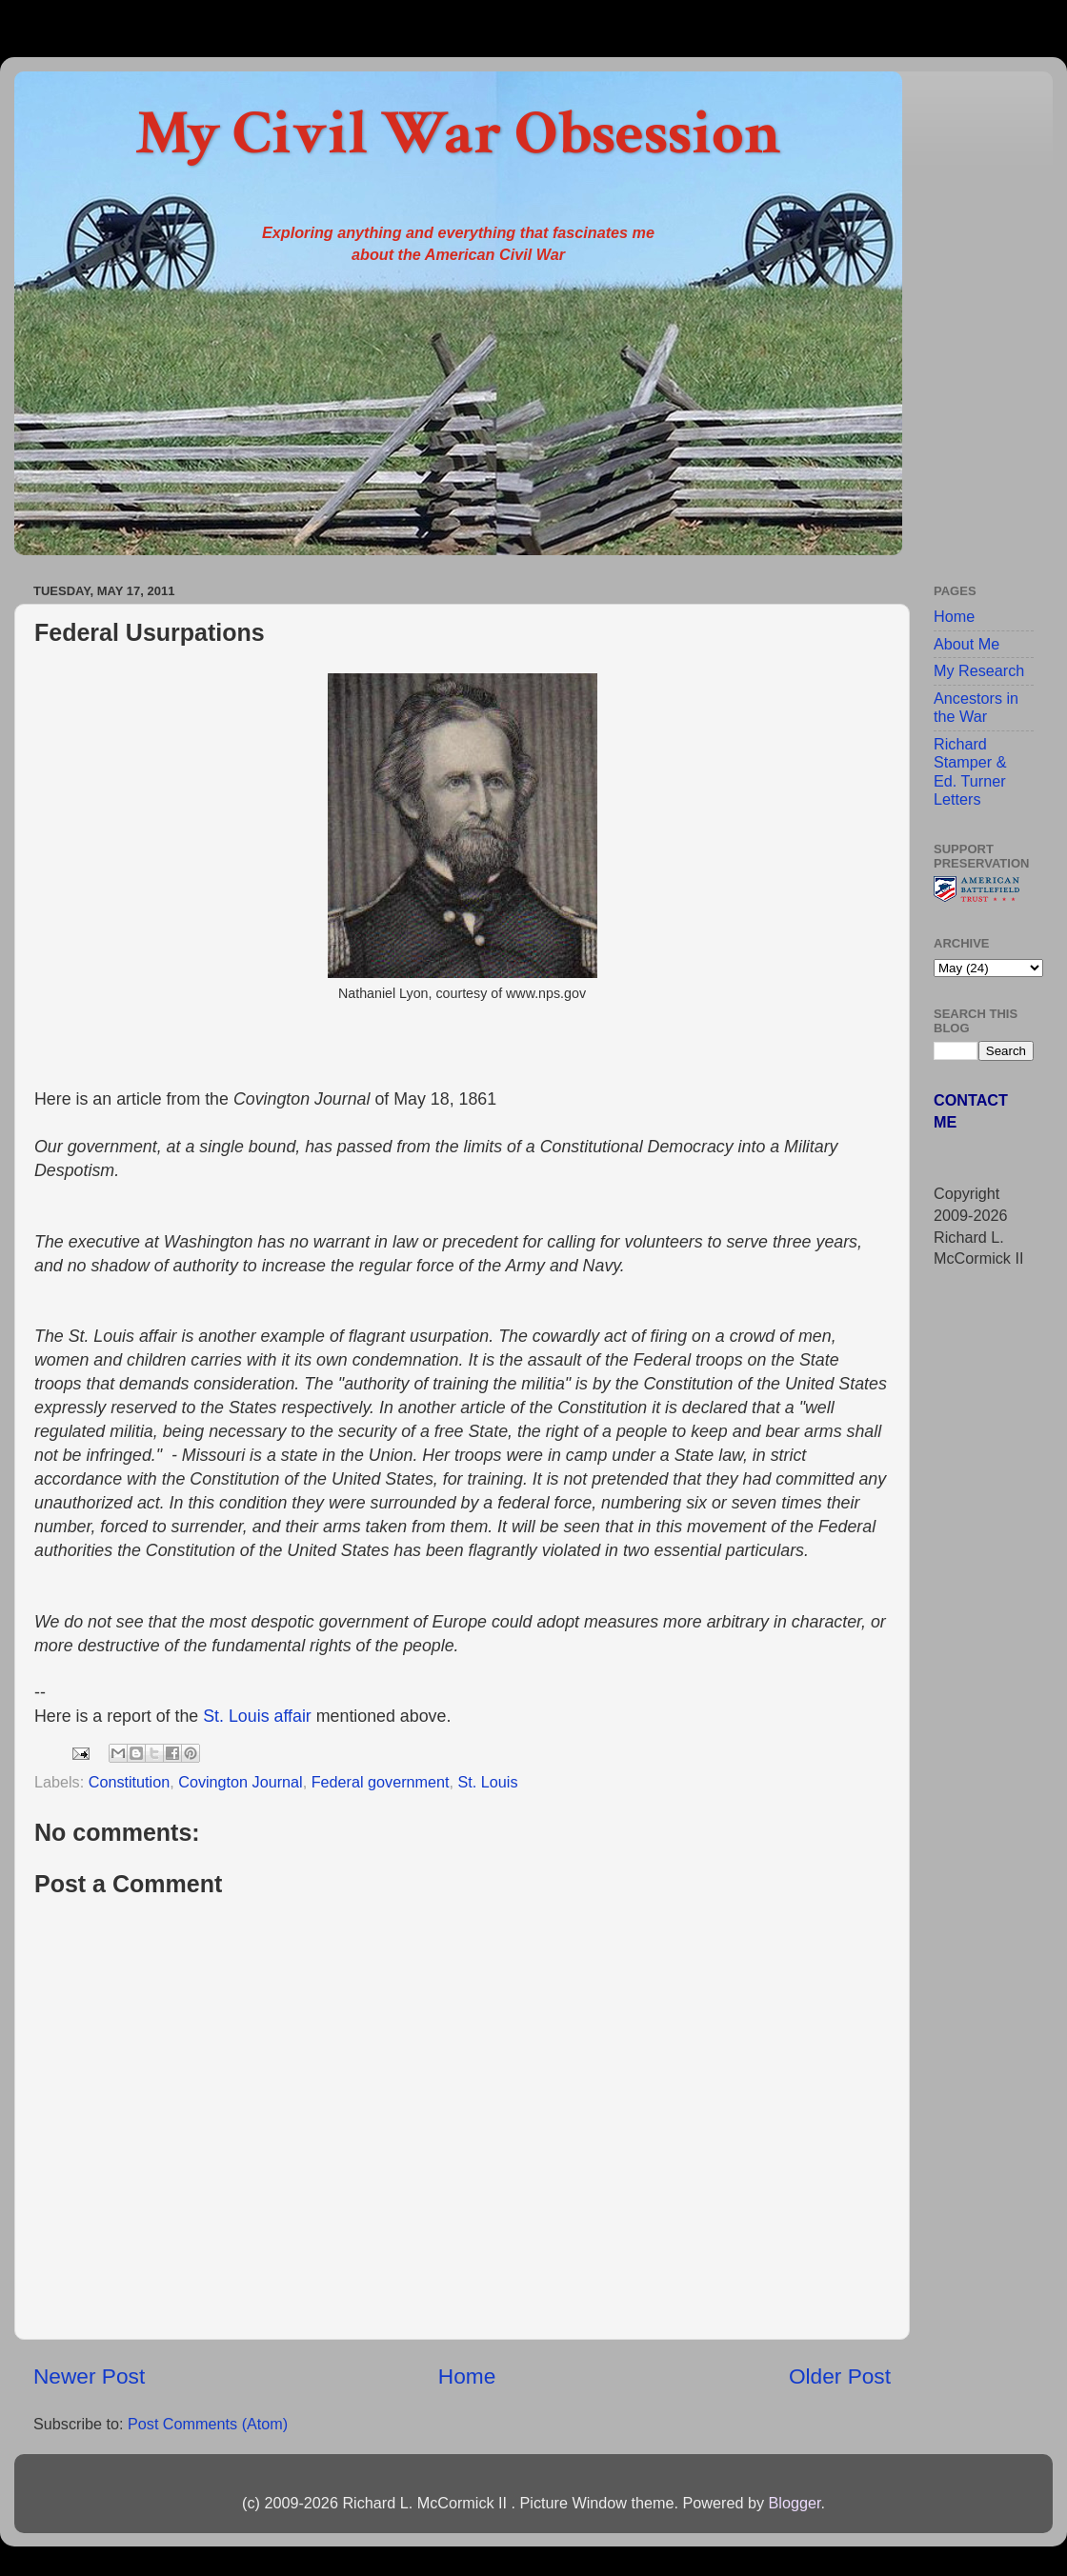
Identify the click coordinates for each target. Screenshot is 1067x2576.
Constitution (129, 1781)
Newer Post (89, 2376)
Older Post (840, 2376)
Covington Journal (240, 1781)
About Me (966, 643)
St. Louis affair (257, 1716)
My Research (979, 670)
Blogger (794, 2502)
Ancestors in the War (976, 707)
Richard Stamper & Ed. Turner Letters (970, 771)
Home (466, 2376)
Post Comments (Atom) (208, 2423)
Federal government (381, 1781)
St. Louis (488, 1781)
